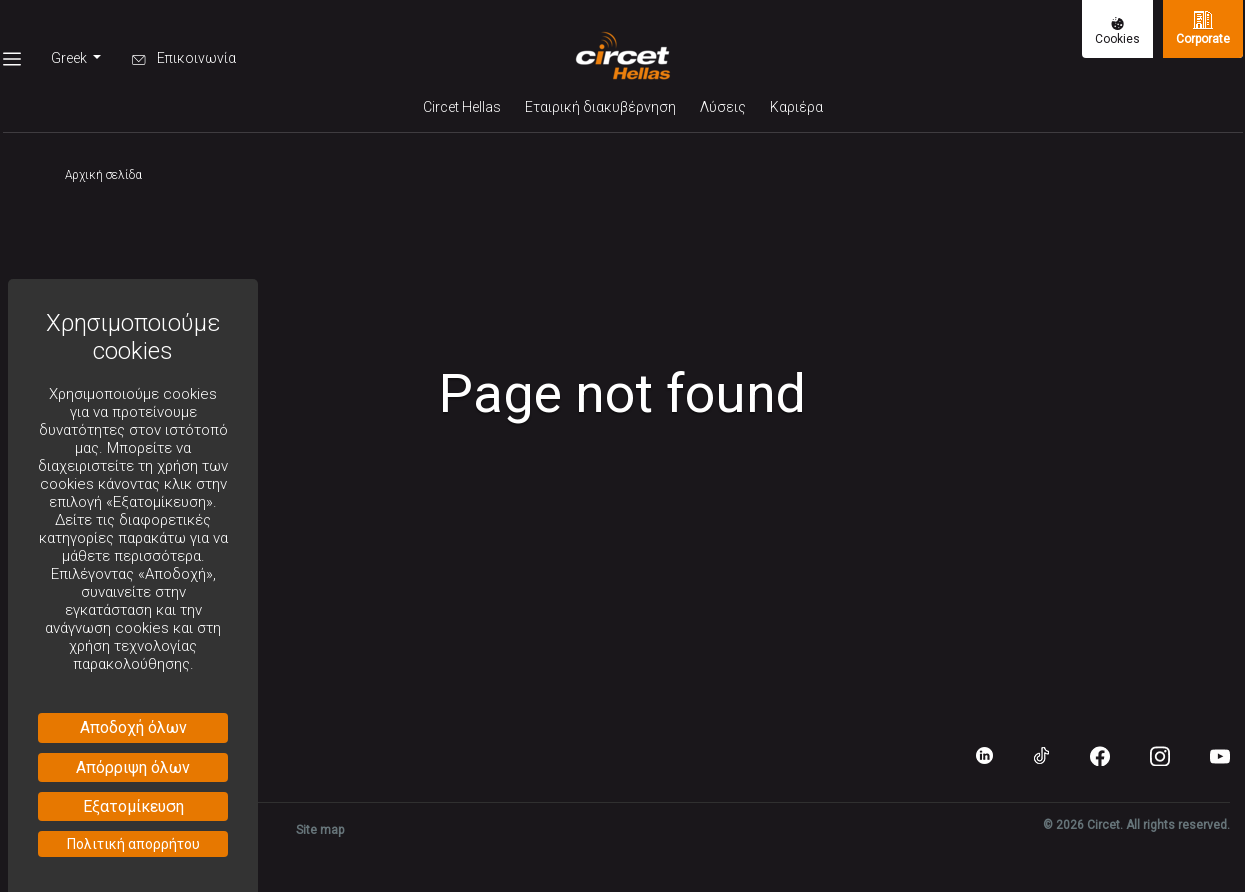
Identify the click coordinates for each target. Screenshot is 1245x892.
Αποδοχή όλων (133, 727)
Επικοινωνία (184, 58)
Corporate (1203, 28)
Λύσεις (723, 107)
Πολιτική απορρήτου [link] (133, 844)
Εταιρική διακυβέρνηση (600, 107)
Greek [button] (70, 58)
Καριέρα (796, 107)
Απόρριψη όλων (133, 767)
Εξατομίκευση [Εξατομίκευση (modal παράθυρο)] (133, 806)
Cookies (1117, 31)
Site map (320, 830)
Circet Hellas (462, 107)
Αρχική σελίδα (103, 175)
